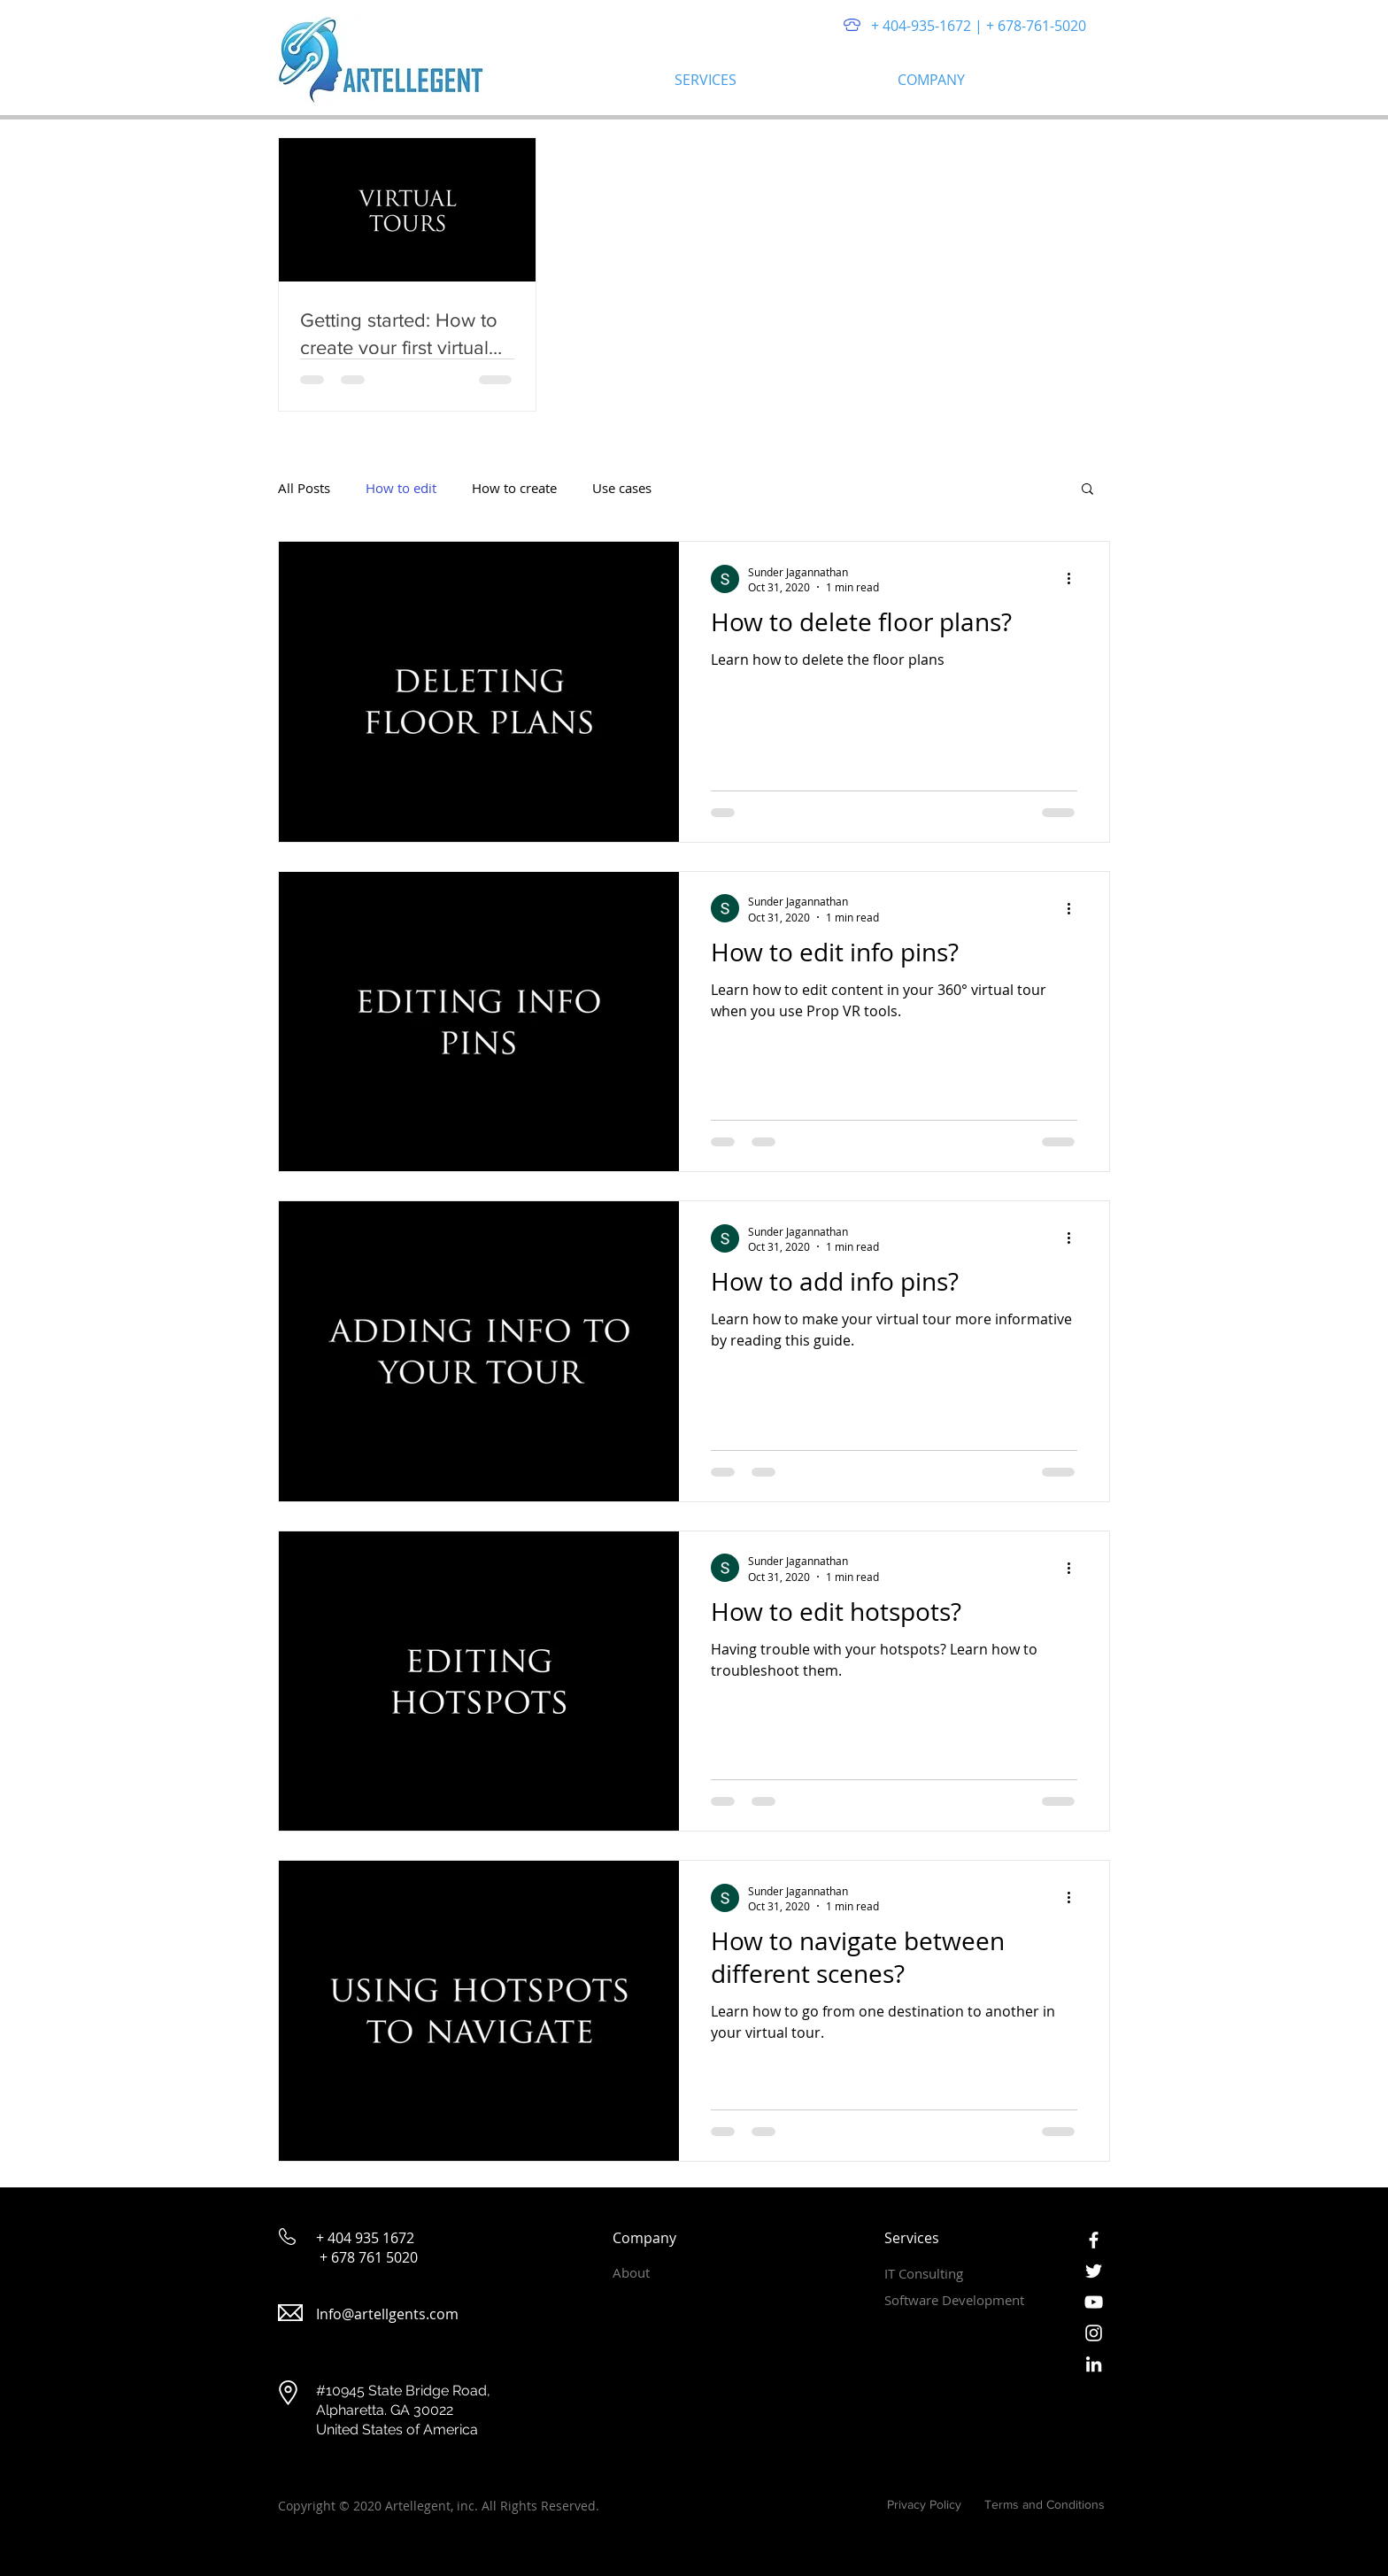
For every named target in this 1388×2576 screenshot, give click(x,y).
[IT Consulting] (947, 2274)
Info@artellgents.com (387, 2314)
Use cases (622, 488)
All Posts (304, 488)
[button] (772, 79)
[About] (675, 2273)
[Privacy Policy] (919, 2505)
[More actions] (1074, 579)
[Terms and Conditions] (1044, 2505)
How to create (514, 488)
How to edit (401, 488)
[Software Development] (964, 2300)
